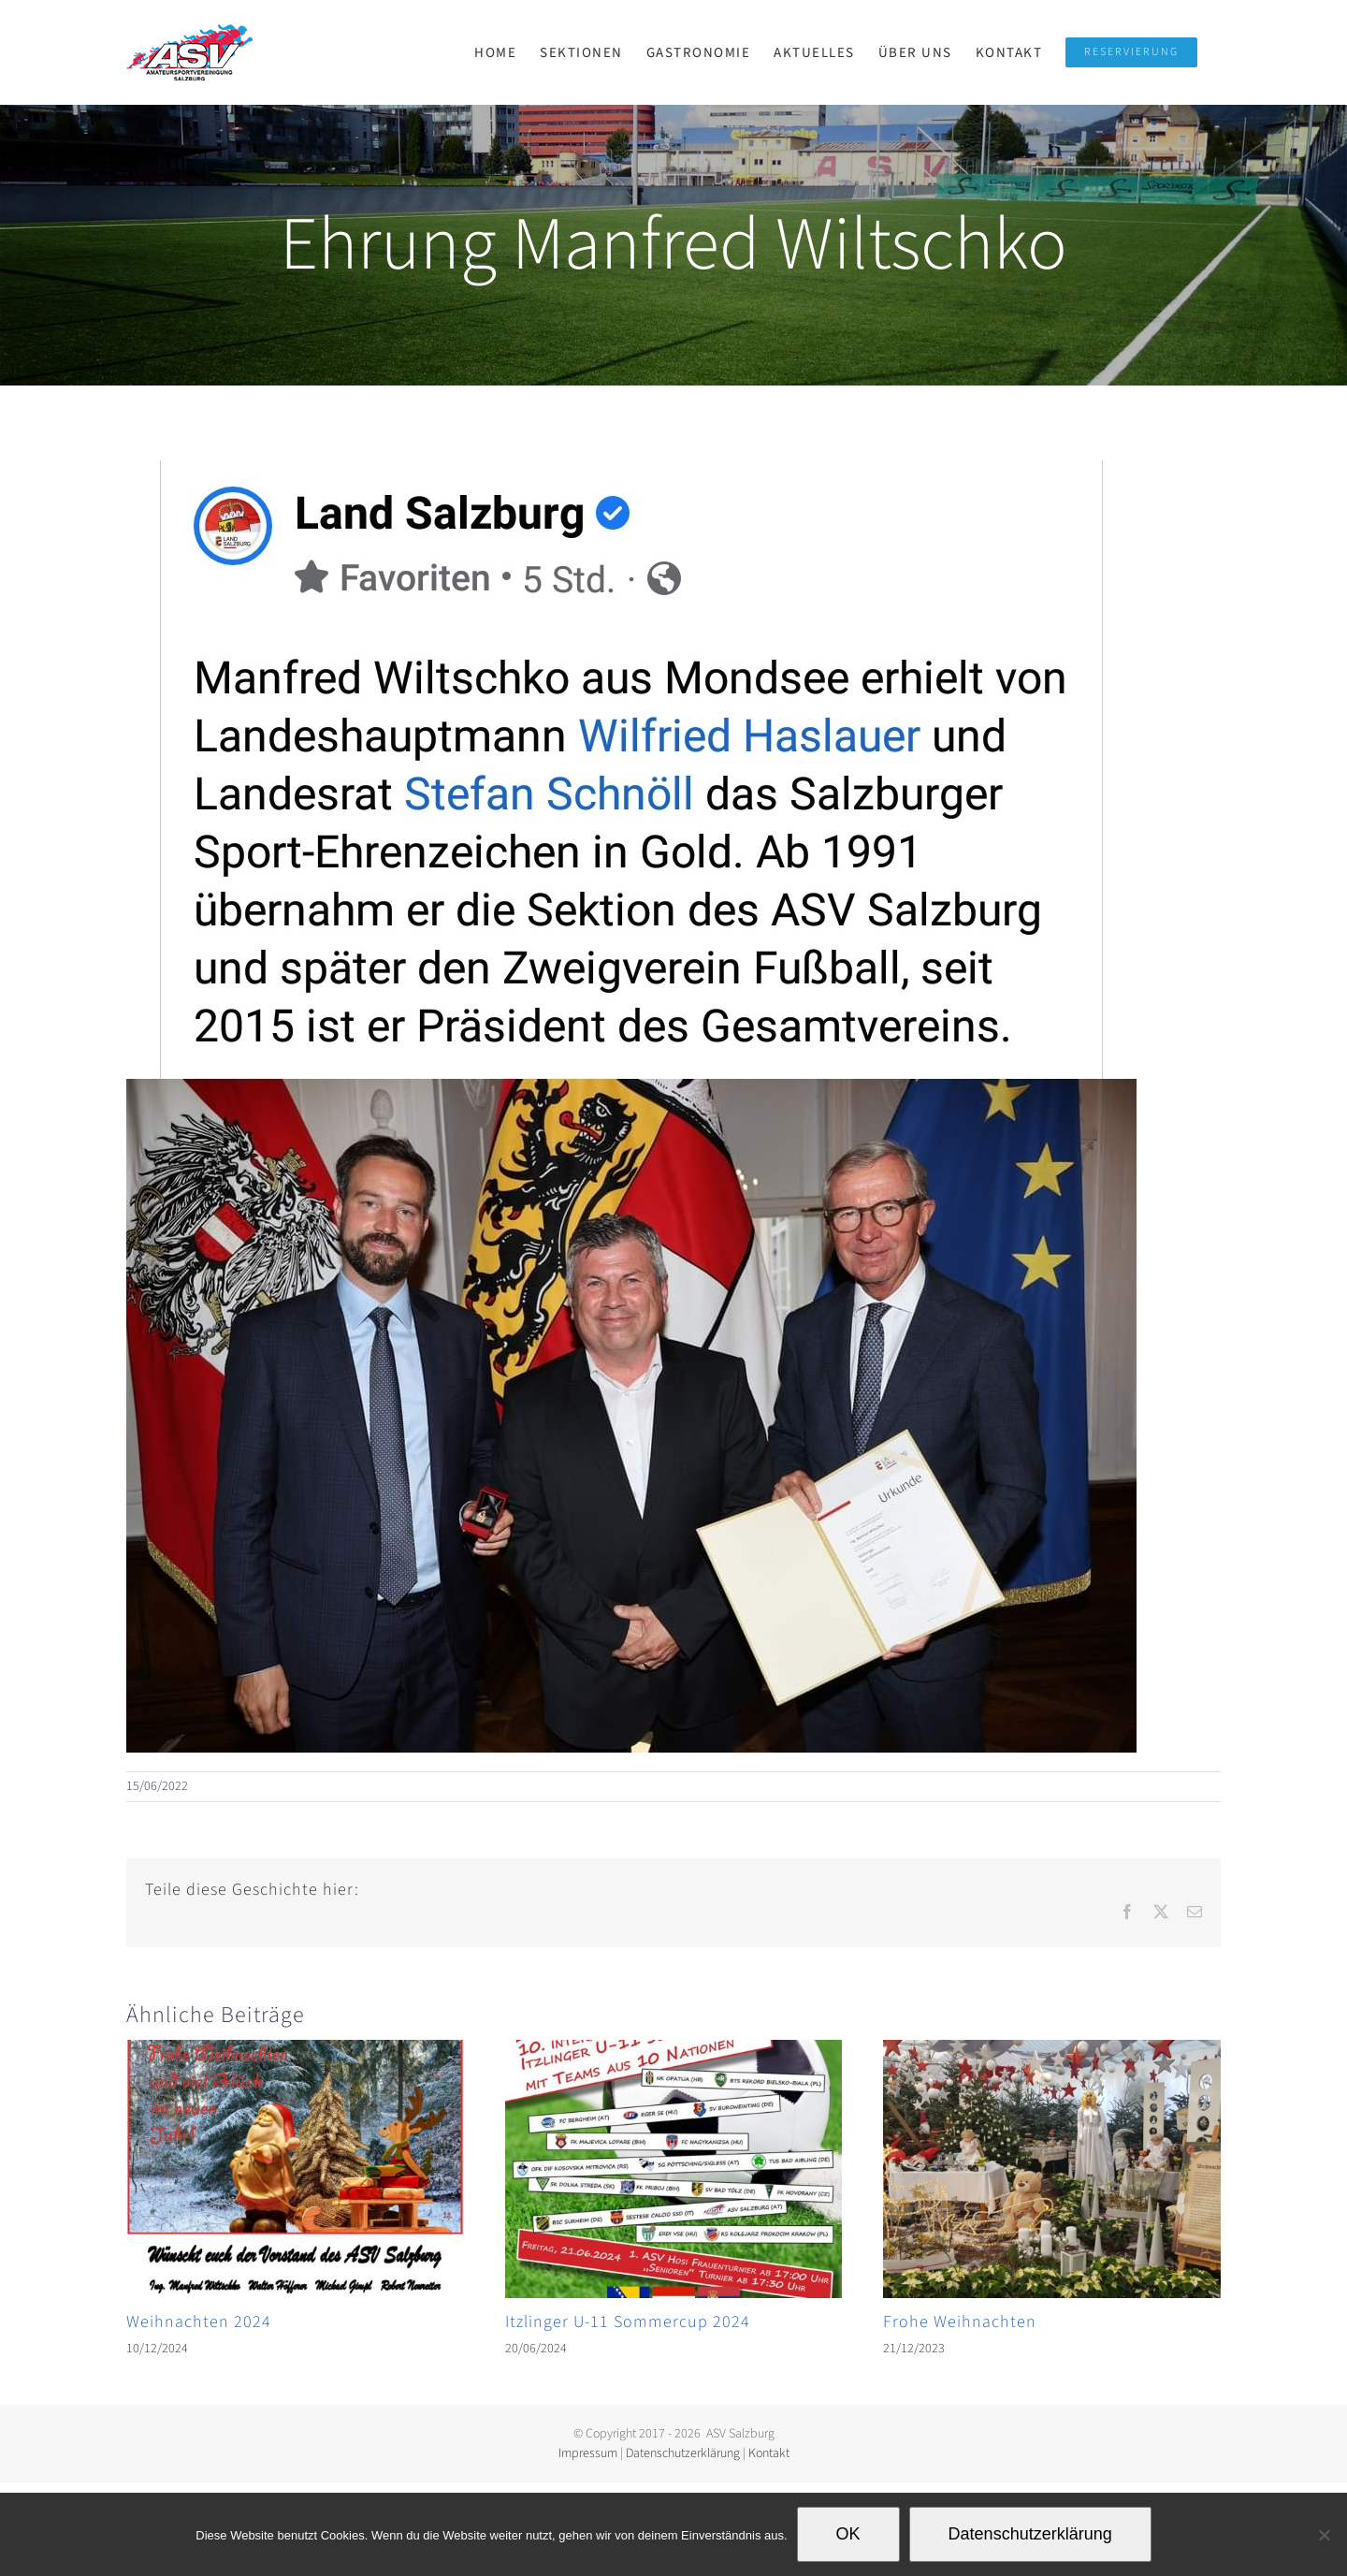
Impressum (587, 2453)
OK (848, 2534)
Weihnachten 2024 (198, 2322)
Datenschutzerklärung (683, 2453)
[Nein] (1323, 2534)
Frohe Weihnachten (959, 2322)
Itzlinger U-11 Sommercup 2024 (627, 2322)
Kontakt (768, 2453)
